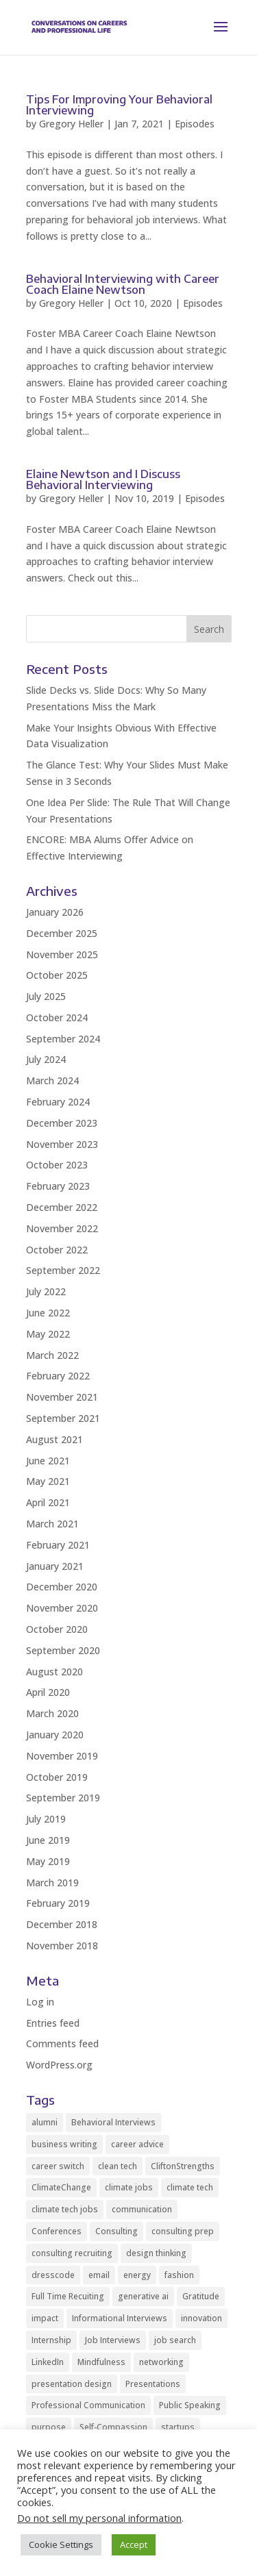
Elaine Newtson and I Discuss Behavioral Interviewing (103, 479)
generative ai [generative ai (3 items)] (143, 2296)
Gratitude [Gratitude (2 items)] (200, 2296)
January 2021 (55, 1566)
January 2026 (55, 911)
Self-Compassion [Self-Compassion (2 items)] (113, 2427)
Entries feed (52, 2022)
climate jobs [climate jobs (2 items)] (129, 2187)
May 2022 (48, 1333)
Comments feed (62, 2043)
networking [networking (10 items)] (161, 2362)
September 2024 (63, 1038)
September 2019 (63, 1797)
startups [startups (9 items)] (178, 2427)
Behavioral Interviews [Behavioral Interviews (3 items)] (113, 2122)
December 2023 (61, 1122)
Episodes (195, 123)
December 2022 (61, 1207)
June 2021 (48, 1460)
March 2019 (52, 1882)
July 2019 (46, 1818)
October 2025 (57, 974)
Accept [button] (133, 2544)
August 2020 (54, 1671)
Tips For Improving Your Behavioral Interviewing (119, 104)
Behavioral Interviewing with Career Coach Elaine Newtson (122, 284)
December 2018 (61, 1924)
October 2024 (57, 1017)
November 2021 (62, 1396)
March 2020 (52, 1713)
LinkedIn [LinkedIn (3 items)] (48, 2362)
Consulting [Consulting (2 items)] (116, 2231)
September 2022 (63, 1270)
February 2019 (58, 1903)
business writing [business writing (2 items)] (64, 2144)
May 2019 (48, 1861)
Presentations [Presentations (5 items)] (152, 2384)
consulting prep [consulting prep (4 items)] (182, 2231)
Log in (40, 2001)
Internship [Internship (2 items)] (51, 2340)
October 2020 (57, 1629)
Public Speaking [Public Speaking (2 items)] (190, 2405)
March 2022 (52, 1355)
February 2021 (58, 1544)
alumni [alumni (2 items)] (45, 2122)
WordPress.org (59, 2064)
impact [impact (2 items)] (45, 2318)
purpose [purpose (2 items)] (49, 2427)
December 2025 (61, 933)
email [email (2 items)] (99, 2275)
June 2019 (48, 1840)
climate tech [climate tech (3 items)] (190, 2187)
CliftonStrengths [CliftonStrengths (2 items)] (183, 2166)
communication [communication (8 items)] (142, 2209)
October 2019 (57, 1777)
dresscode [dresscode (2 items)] (53, 2275)
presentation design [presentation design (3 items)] (72, 2384)
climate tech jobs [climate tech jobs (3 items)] (65, 2209)
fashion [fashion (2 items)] (179, 2275)
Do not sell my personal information (99, 2518)
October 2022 (57, 1249)
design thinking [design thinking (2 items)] (156, 2253)
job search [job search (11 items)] (175, 2340)
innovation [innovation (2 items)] (201, 2318)
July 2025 (46, 996)
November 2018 (62, 1945)
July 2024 (46, 1059)
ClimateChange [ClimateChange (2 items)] (61, 2187)
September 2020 (63, 1650)
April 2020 (48, 1692)
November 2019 (62, 1755)
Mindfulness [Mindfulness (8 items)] (101, 2362)
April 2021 (48, 1502)
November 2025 (62, 954)
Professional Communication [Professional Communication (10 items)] (88, 2405)
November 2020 (62, 1607)
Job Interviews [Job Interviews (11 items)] (112, 2340)
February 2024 (58, 1101)
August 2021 (54, 1439)
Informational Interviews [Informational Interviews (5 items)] (119, 2318)
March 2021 (52, 1523)
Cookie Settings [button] (61, 2544)
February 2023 (58, 1185)
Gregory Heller (71, 123)
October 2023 (57, 1164)
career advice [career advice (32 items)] (137, 2144)
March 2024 (52, 1080)
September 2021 (63, 1418)
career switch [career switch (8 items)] (58, 2166)
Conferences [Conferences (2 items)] (57, 2231)
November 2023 (62, 1144)
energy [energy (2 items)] (137, 2275)
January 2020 (55, 1734)
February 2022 (58, 1375)
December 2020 (61, 1586)
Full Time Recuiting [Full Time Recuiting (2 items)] (68, 2296)
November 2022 (62, 1228)
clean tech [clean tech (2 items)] (117, 2166)
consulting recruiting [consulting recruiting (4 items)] (72, 2253)
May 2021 (48, 1481)
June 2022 (48, 1312)
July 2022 (46, 1291)
